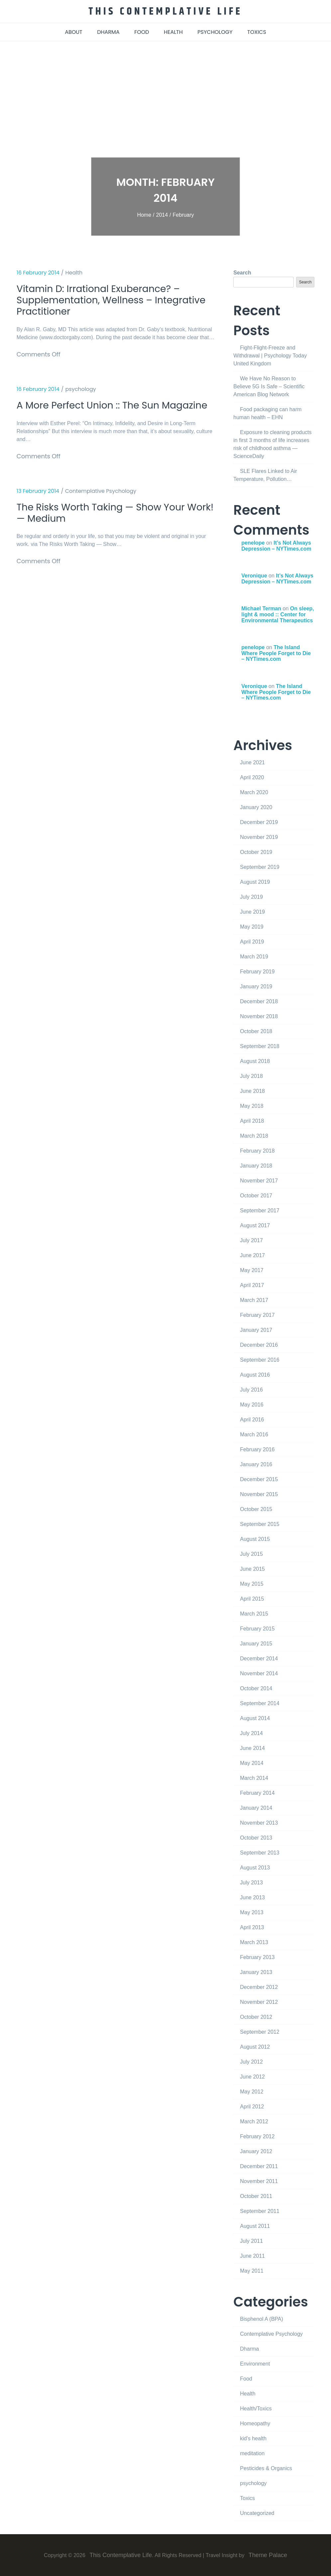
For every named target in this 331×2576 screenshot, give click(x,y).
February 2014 (257, 1792)
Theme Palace (268, 2554)
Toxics (247, 2498)
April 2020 (252, 777)
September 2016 (259, 1359)
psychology (214, 32)
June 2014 (252, 1748)
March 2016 (254, 1434)
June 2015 (252, 1568)
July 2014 (251, 1733)
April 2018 (252, 1120)
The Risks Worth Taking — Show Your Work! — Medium (106, 528)
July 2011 (251, 2240)
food (141, 32)
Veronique (254, 575)
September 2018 (259, 1046)
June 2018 (252, 1091)
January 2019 (256, 986)
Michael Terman (261, 608)
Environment (255, 2363)
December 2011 (259, 2166)
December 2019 (259, 822)
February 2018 (257, 1150)
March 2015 (254, 1613)
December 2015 (259, 1479)
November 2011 (259, 2181)
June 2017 (252, 1255)
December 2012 (259, 1987)
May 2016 (251, 1404)
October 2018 (256, 1031)
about (73, 32)
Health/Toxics (256, 2408)
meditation (252, 2453)
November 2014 (259, 1673)
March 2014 (254, 1777)
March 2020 (254, 792)
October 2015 (256, 1509)
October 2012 (256, 2016)
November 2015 (259, 1494)
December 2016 (259, 1344)
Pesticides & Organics (266, 2468)
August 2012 (255, 2046)
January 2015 (256, 1643)
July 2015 (251, 1553)
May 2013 (251, 1912)
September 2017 (259, 1210)
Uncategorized (257, 2513)
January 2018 (256, 1165)
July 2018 (251, 1076)
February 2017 (257, 1315)
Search (242, 272)
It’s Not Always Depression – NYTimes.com (276, 545)
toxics (256, 32)
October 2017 (256, 1195)
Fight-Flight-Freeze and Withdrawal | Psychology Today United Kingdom (270, 355)
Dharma (249, 2348)
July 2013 (251, 1882)
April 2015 (252, 1598)
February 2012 (257, 2136)
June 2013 (252, 1897)
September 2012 (259, 2031)
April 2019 (252, 941)
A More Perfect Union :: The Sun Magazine (92, 413)
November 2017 (259, 1180)
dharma (108, 32)
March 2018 (254, 1135)
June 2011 (252, 2255)
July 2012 (251, 2061)
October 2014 (256, 1688)
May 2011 (251, 2270)
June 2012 (252, 2076)
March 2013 (254, 1942)
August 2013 (255, 1867)
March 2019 (254, 956)
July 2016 (251, 1389)
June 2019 (252, 911)
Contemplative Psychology (100, 505)
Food (246, 2378)
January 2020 (256, 807)
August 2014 (255, 1718)
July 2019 (251, 896)
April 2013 (252, 1927)
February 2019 (257, 971)
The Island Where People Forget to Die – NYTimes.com (276, 652)
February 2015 (257, 1628)
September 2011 (259, 2211)
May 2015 (251, 1583)
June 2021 (252, 762)
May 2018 (251, 1105)
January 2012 (256, 2151)
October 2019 (256, 852)
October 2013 (256, 1837)
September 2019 (259, 867)
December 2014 (259, 1658)
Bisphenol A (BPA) (261, 2318)
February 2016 (257, 1449)
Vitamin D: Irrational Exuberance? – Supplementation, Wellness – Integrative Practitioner (103, 301)
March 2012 (254, 2121)
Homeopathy (255, 2423)
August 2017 (255, 1225)
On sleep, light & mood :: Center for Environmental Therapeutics (277, 614)
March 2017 (254, 1300)
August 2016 (255, 1374)
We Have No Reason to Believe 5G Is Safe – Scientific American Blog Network (268, 386)
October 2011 (256, 2196)
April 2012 (252, 2106)
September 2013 (259, 1852)
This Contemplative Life (165, 11)
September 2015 (259, 1524)
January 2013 (256, 1972)
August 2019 (255, 881)
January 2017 (256, 1329)
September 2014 (259, 1703)
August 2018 (255, 1061)
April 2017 (252, 1285)
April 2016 (252, 1419)
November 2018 (259, 1016)
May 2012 (251, 2091)
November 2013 (259, 1822)
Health (73, 272)
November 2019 (259, 837)
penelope (253, 542)
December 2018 (259, 1001)
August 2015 (255, 1539)
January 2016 (256, 1464)
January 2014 (256, 1807)
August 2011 (255, 2226)
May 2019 (251, 926)
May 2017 (251, 1270)
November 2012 (259, 2002)
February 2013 (257, 1957)
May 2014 (251, 1763)
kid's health (253, 2438)
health (173, 32)
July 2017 (251, 1240)
